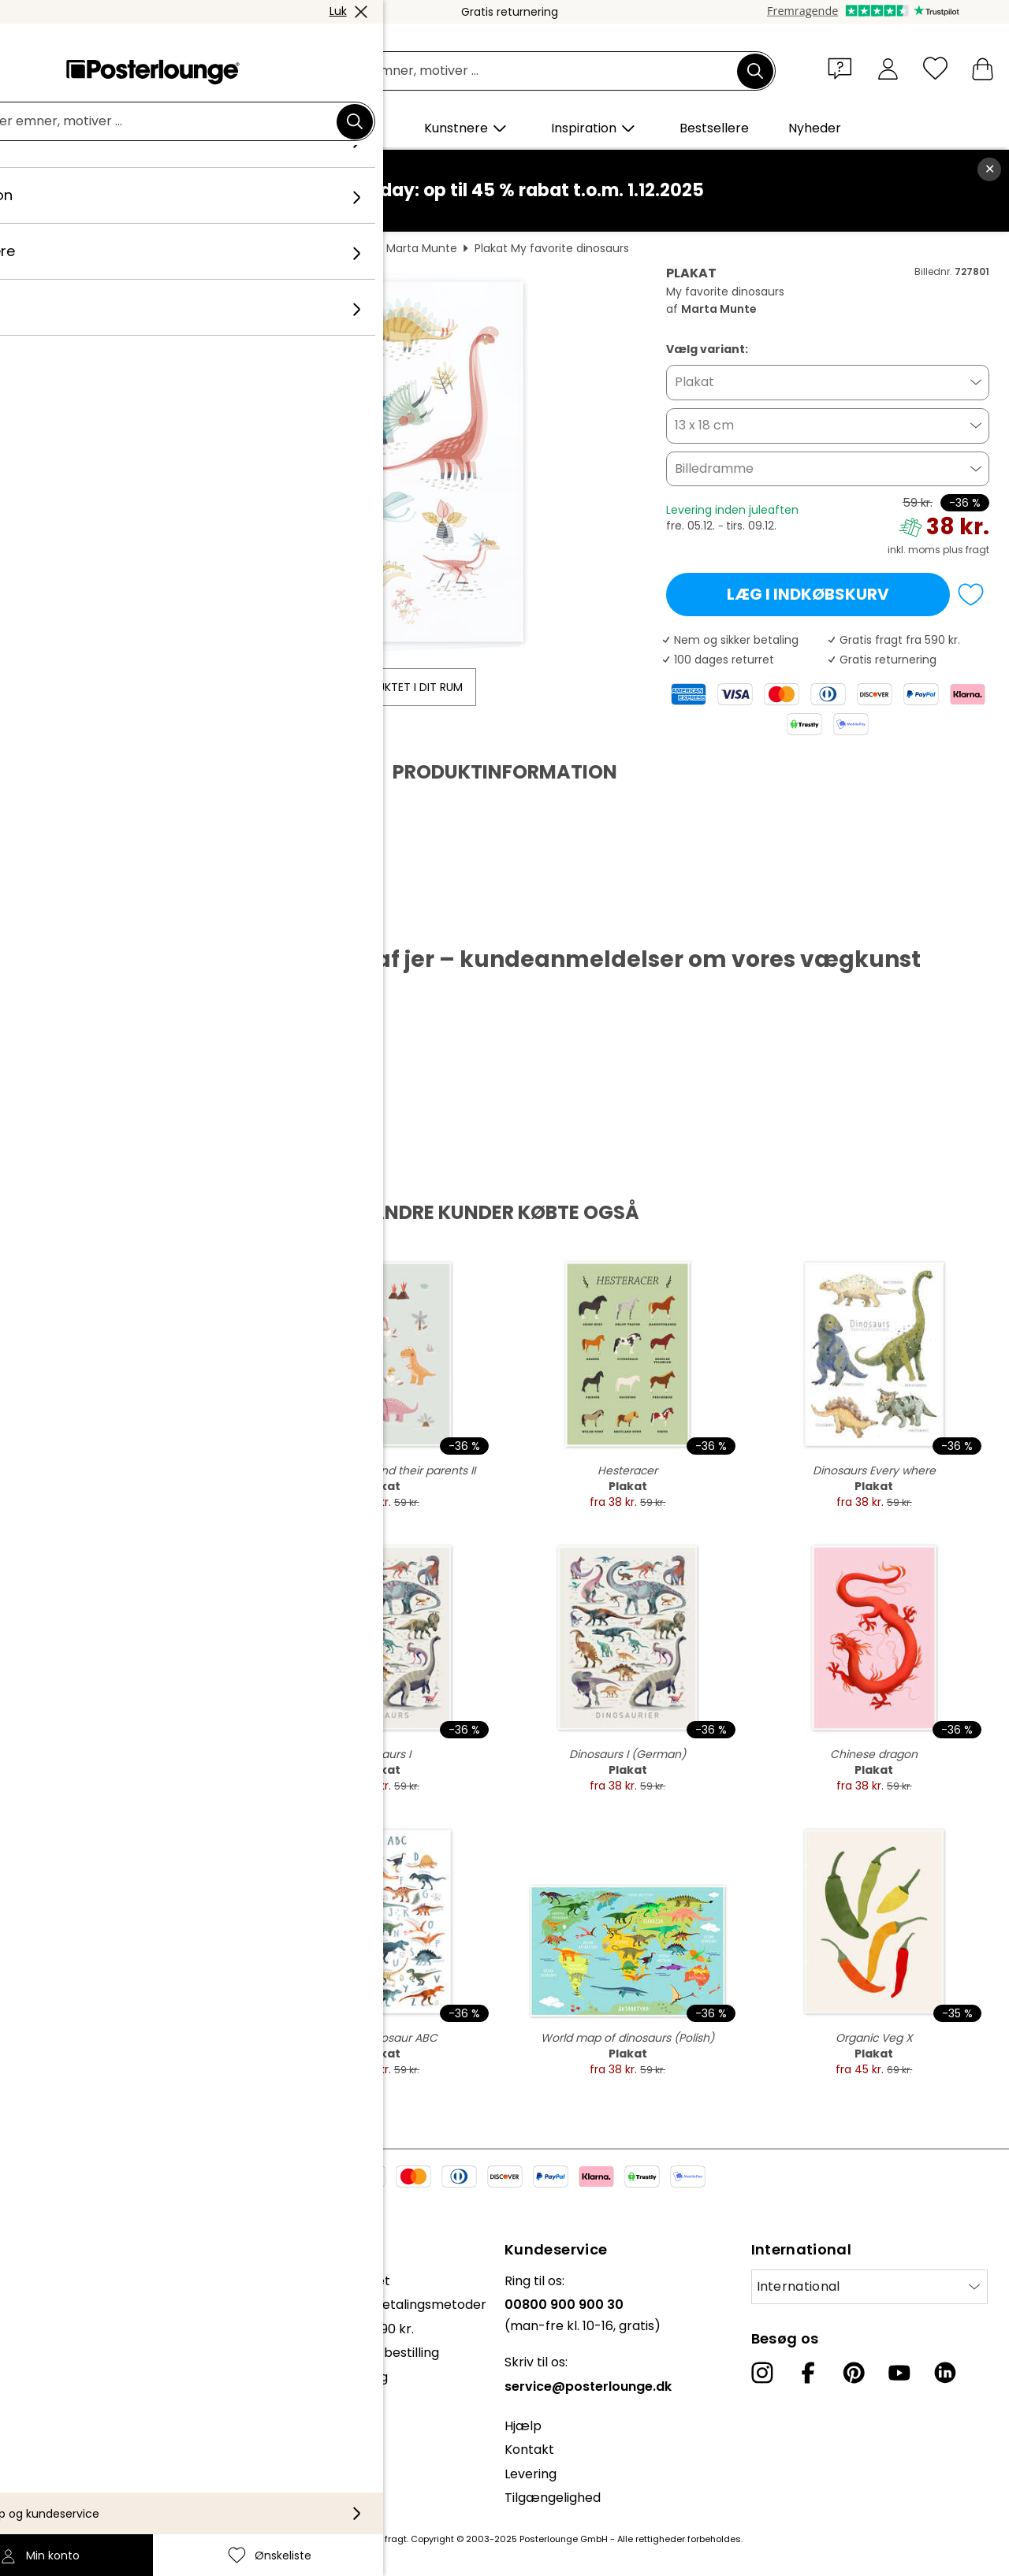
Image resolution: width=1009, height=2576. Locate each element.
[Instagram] (762, 2373)
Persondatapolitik (66, 2408)
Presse (33, 2320)
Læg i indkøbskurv (808, 594)
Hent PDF (67, 920)
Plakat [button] (694, 382)
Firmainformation (66, 2456)
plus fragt (966, 549)
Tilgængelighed (552, 2498)
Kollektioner (49, 2281)
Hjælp (523, 2426)
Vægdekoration (160, 248)
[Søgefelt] (522, 71)
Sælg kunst (46, 2345)
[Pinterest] (854, 2373)
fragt (396, 2539)
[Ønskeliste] (935, 68)
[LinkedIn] (945, 2373)
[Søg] (755, 71)
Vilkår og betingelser (76, 2384)
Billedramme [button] (714, 468)
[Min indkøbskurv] (983, 68)
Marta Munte (421, 248)
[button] (843, 67)
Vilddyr (274, 248)
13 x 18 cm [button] (704, 425)
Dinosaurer (339, 248)
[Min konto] (888, 68)
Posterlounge (64, 248)
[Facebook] (808, 2373)
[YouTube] (899, 2373)
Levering (530, 2474)
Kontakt (529, 2449)
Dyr (230, 248)
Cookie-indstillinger (72, 2432)
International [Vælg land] (798, 2286)
